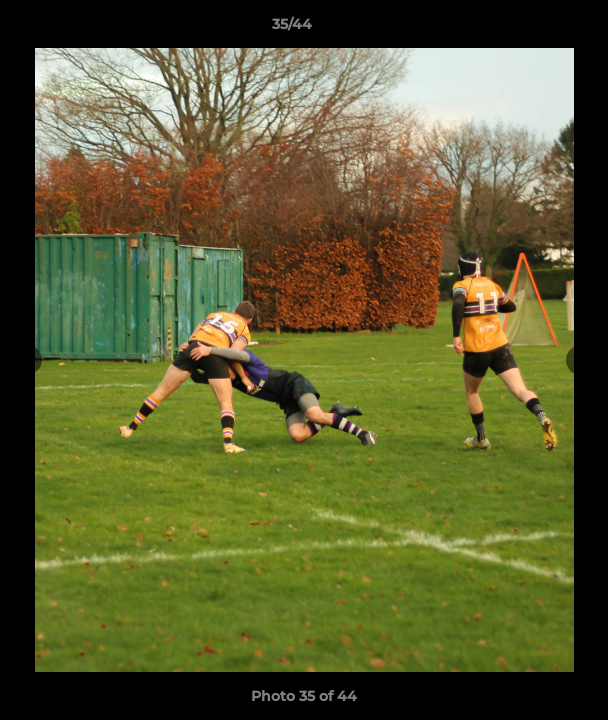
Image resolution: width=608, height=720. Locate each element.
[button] (536, 29)
